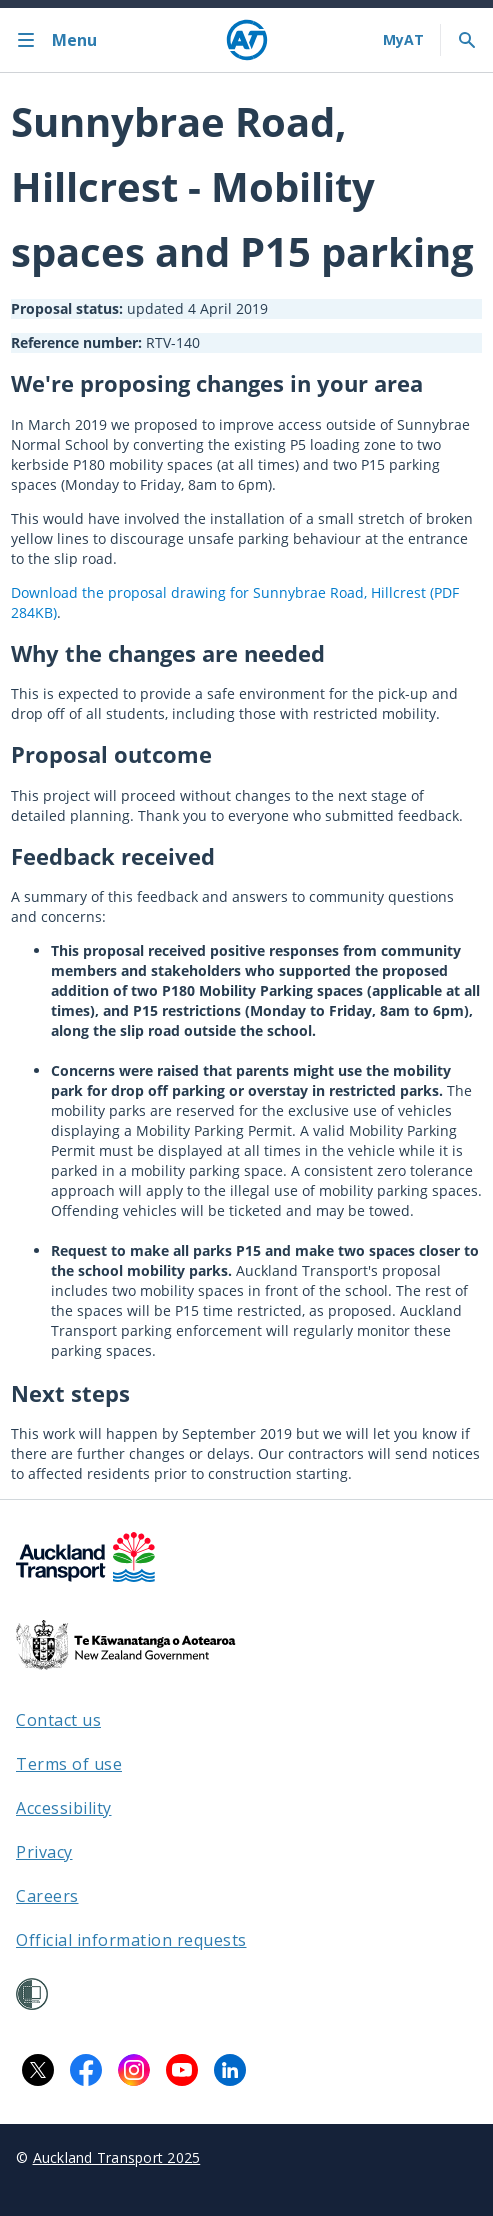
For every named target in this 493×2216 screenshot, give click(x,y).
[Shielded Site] (32, 1994)
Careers (47, 1896)
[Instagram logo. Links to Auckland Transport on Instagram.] (134, 2070)
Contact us (58, 1720)
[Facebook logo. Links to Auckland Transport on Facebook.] (86, 2070)
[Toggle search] (467, 40)
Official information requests (131, 1940)
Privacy (44, 1852)
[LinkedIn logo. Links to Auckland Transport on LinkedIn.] (230, 2070)
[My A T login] (403, 40)
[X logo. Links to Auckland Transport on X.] (38, 2070)
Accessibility (64, 1808)
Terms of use (69, 1764)
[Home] (247, 40)
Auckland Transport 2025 (117, 2157)
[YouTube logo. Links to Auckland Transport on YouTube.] (182, 2070)
